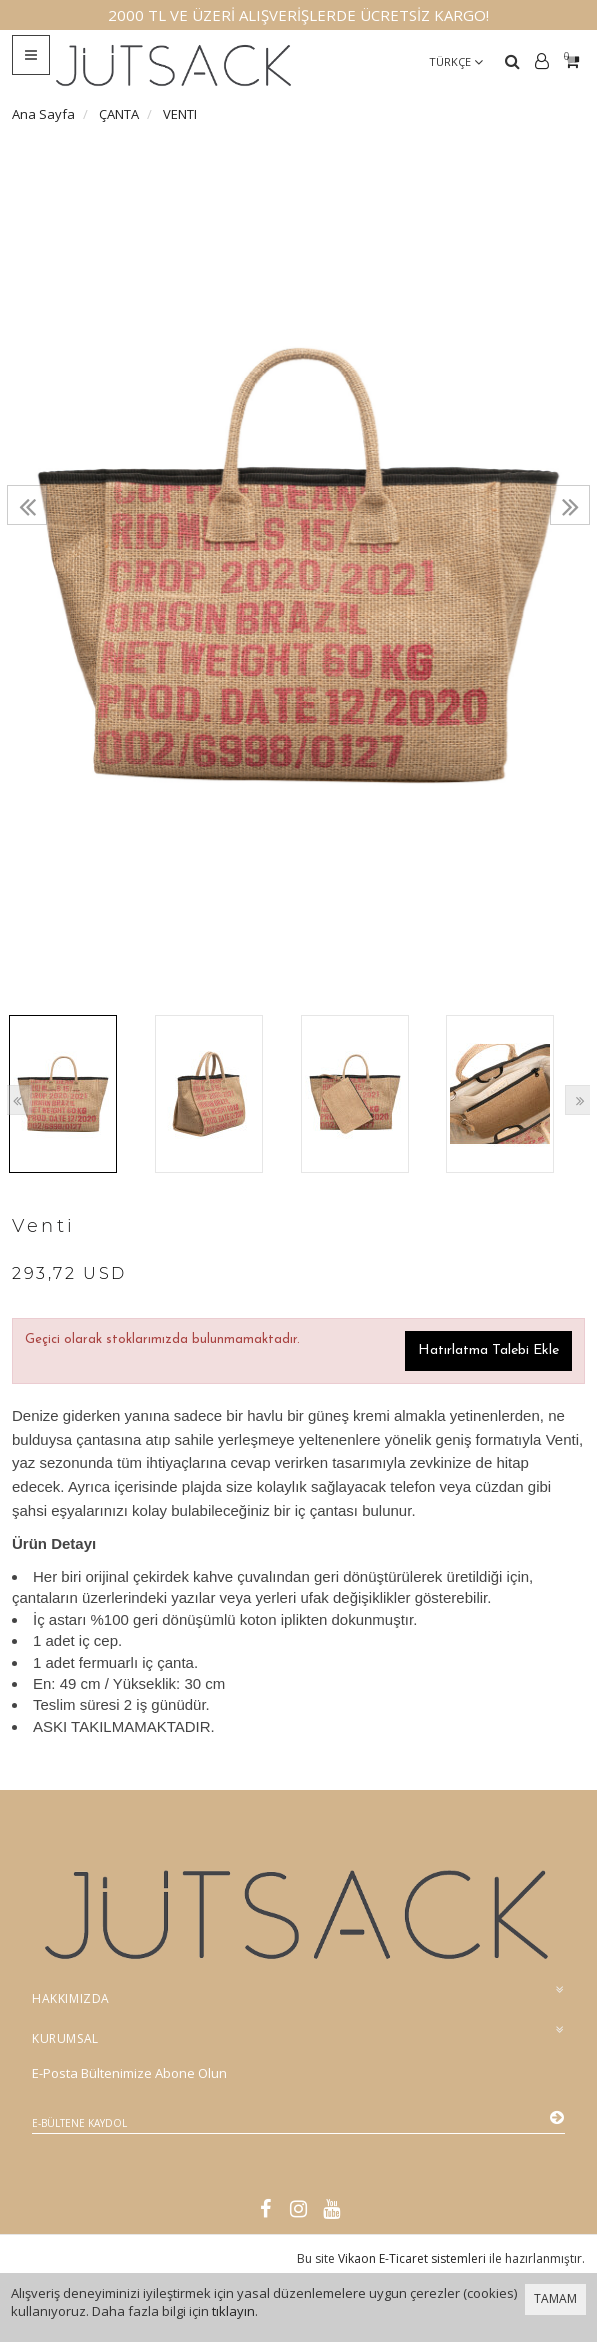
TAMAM (555, 2298)
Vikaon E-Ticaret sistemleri (412, 2258)
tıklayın (233, 2311)
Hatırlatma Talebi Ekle (488, 1350)
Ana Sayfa (43, 114)
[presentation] (27, 505)
